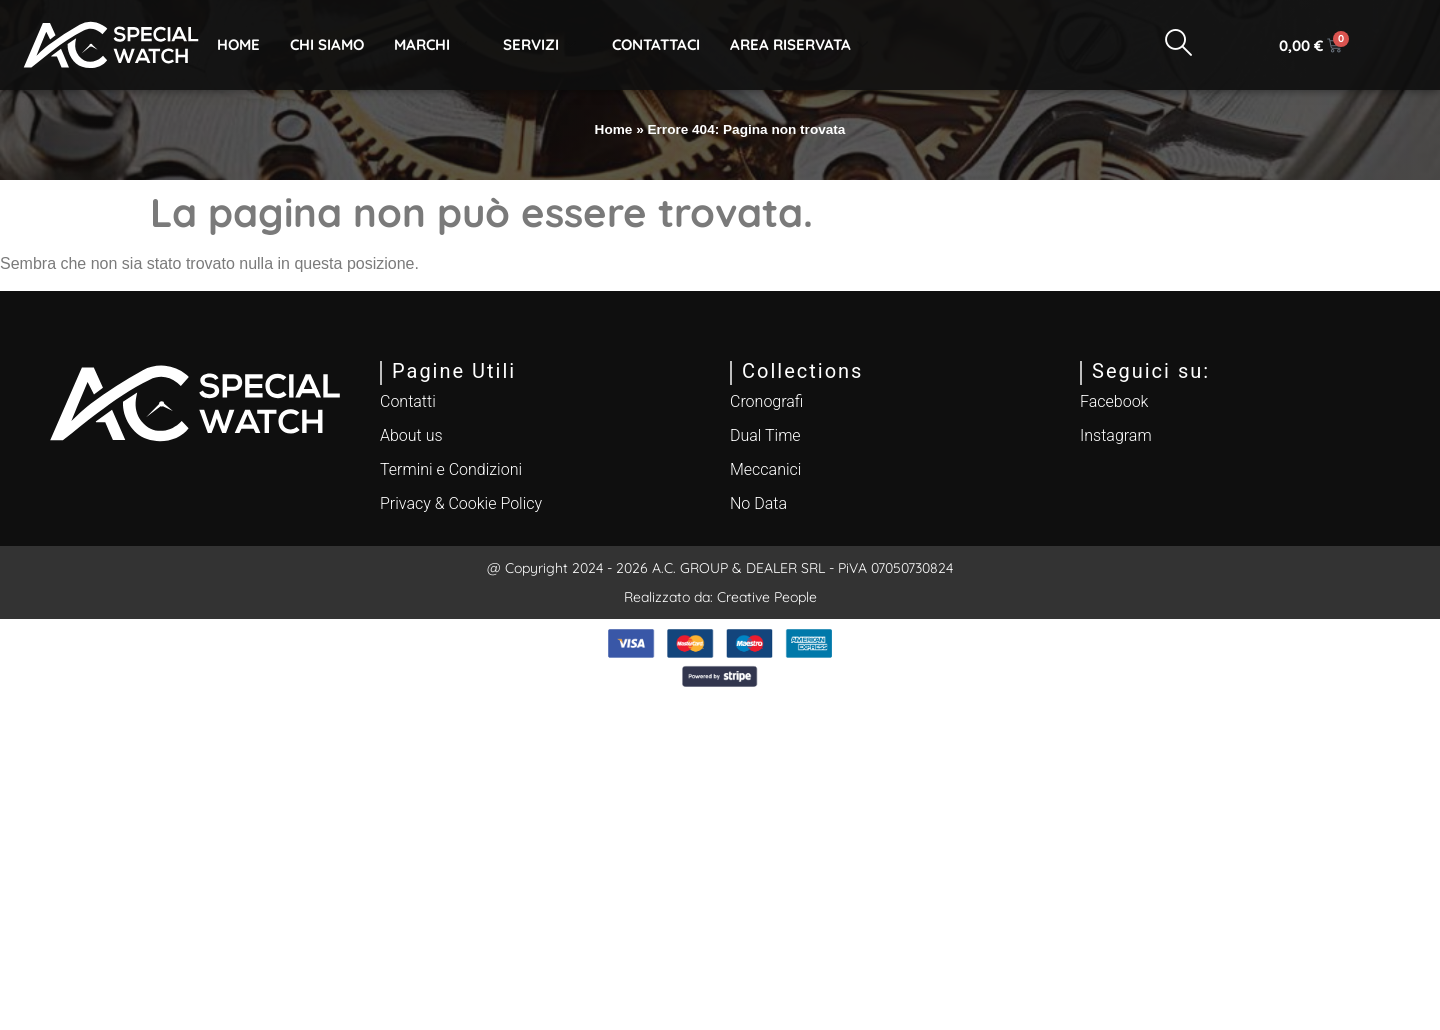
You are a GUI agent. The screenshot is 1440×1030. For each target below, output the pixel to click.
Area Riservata (799, 44)
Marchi (430, 44)
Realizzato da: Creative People (720, 597)
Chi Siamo (327, 44)
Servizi (539, 44)
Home (238, 44)
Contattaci (656, 44)
